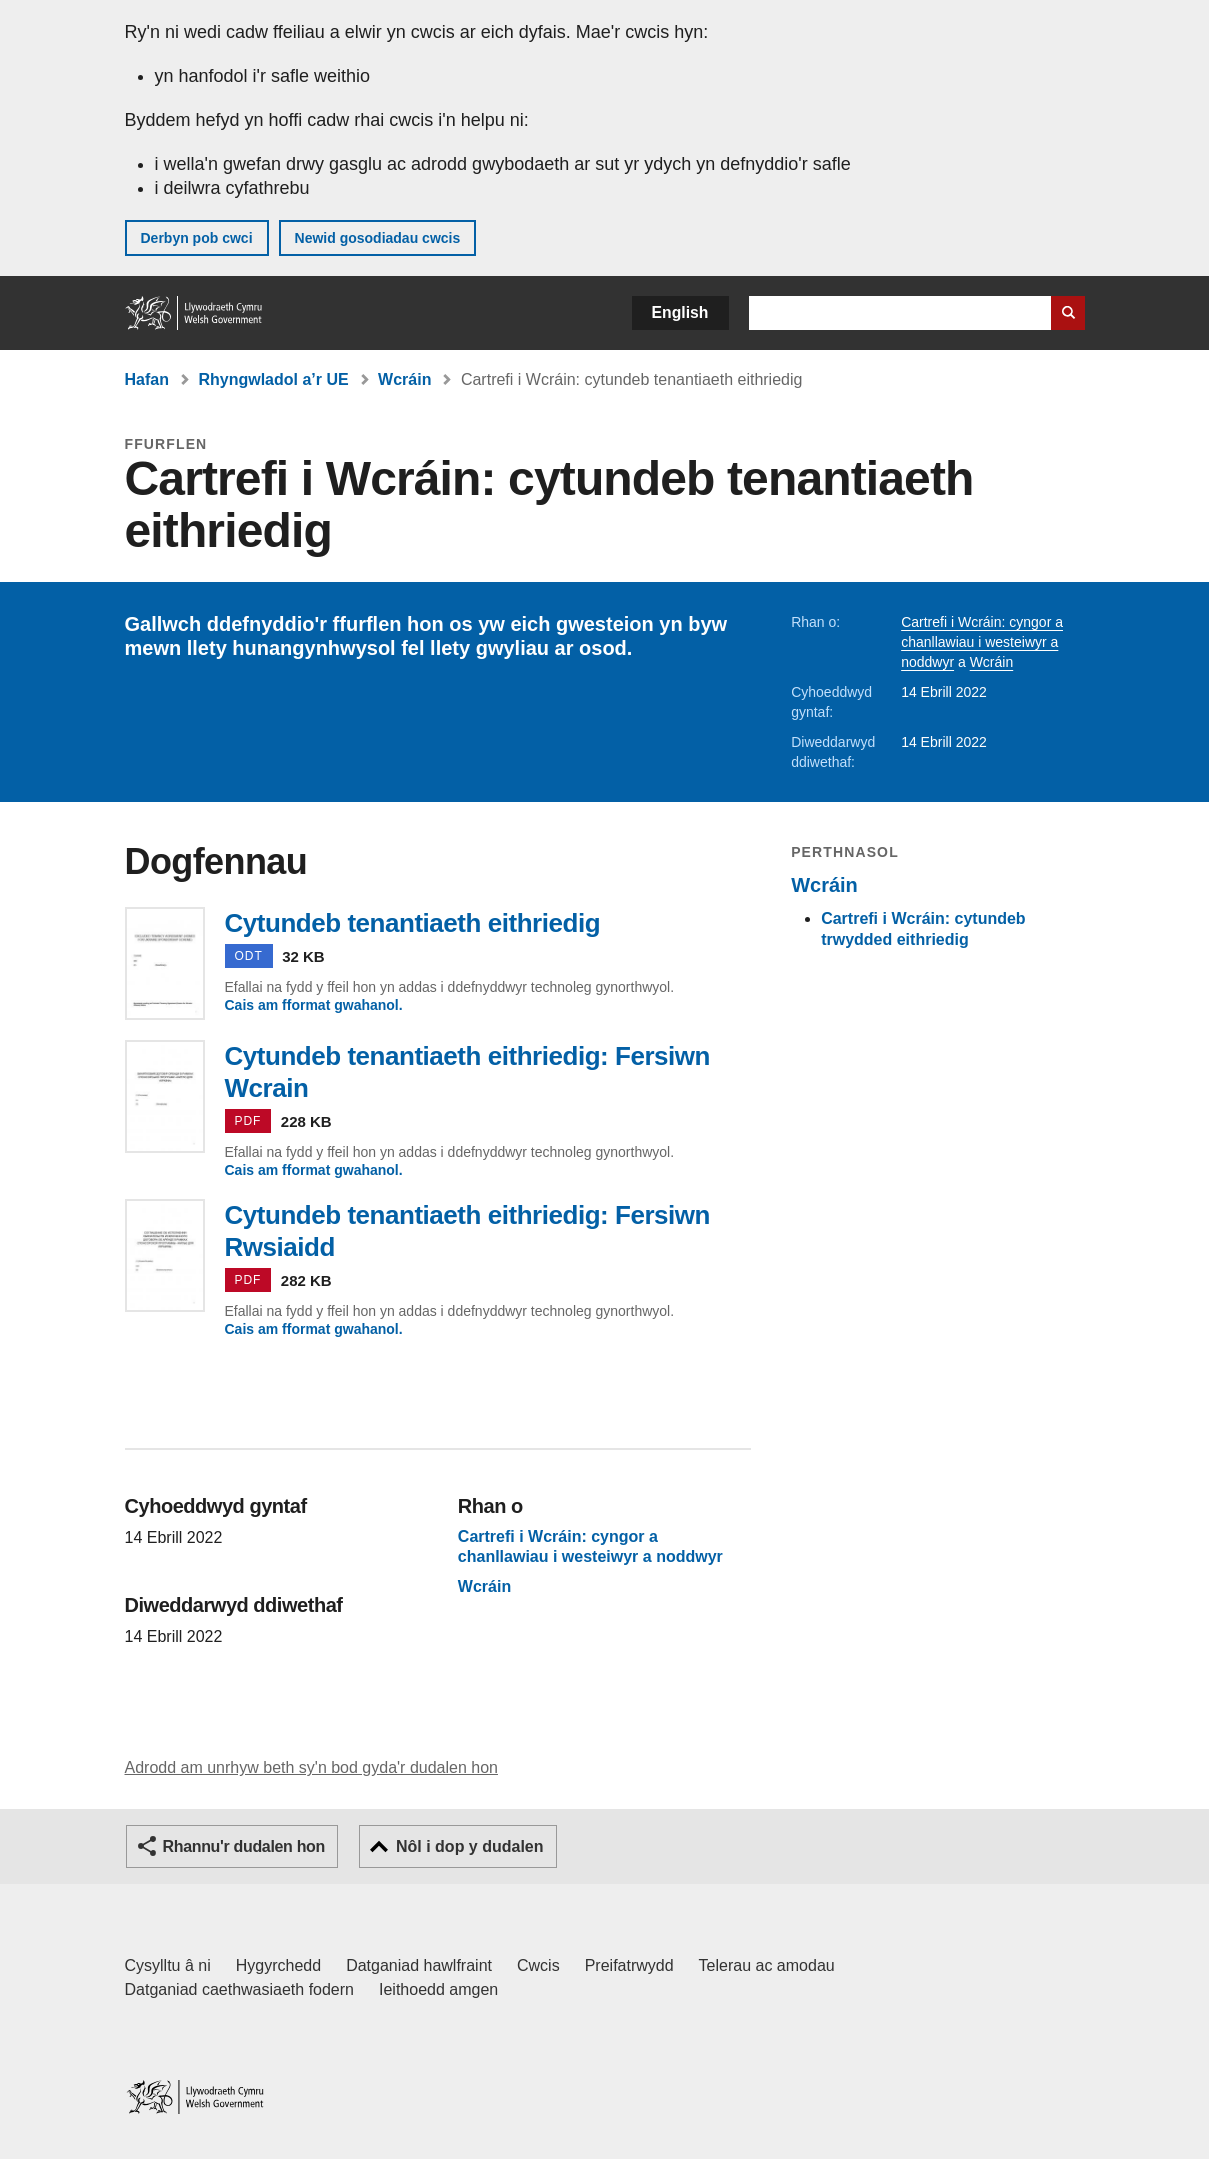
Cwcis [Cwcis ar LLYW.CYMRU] (538, 1965)
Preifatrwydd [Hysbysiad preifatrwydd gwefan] (629, 1965)
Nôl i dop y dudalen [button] (470, 1846)
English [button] (680, 312)
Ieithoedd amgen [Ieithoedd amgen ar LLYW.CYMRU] (438, 1989)
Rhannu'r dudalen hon (244, 1846)
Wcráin (404, 379)
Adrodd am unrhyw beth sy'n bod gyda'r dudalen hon (311, 1767)
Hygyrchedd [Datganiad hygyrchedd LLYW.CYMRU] (278, 1965)
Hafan (147, 379)
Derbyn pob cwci (197, 238)
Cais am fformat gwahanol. (314, 1005)
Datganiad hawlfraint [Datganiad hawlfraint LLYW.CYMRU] (419, 1965)
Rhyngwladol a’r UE (273, 379)
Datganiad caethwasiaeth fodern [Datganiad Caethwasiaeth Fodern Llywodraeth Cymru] (240, 1989)
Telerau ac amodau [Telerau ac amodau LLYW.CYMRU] (767, 1965)
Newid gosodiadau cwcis (378, 238)
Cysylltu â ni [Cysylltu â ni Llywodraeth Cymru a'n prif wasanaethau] (168, 1965)
